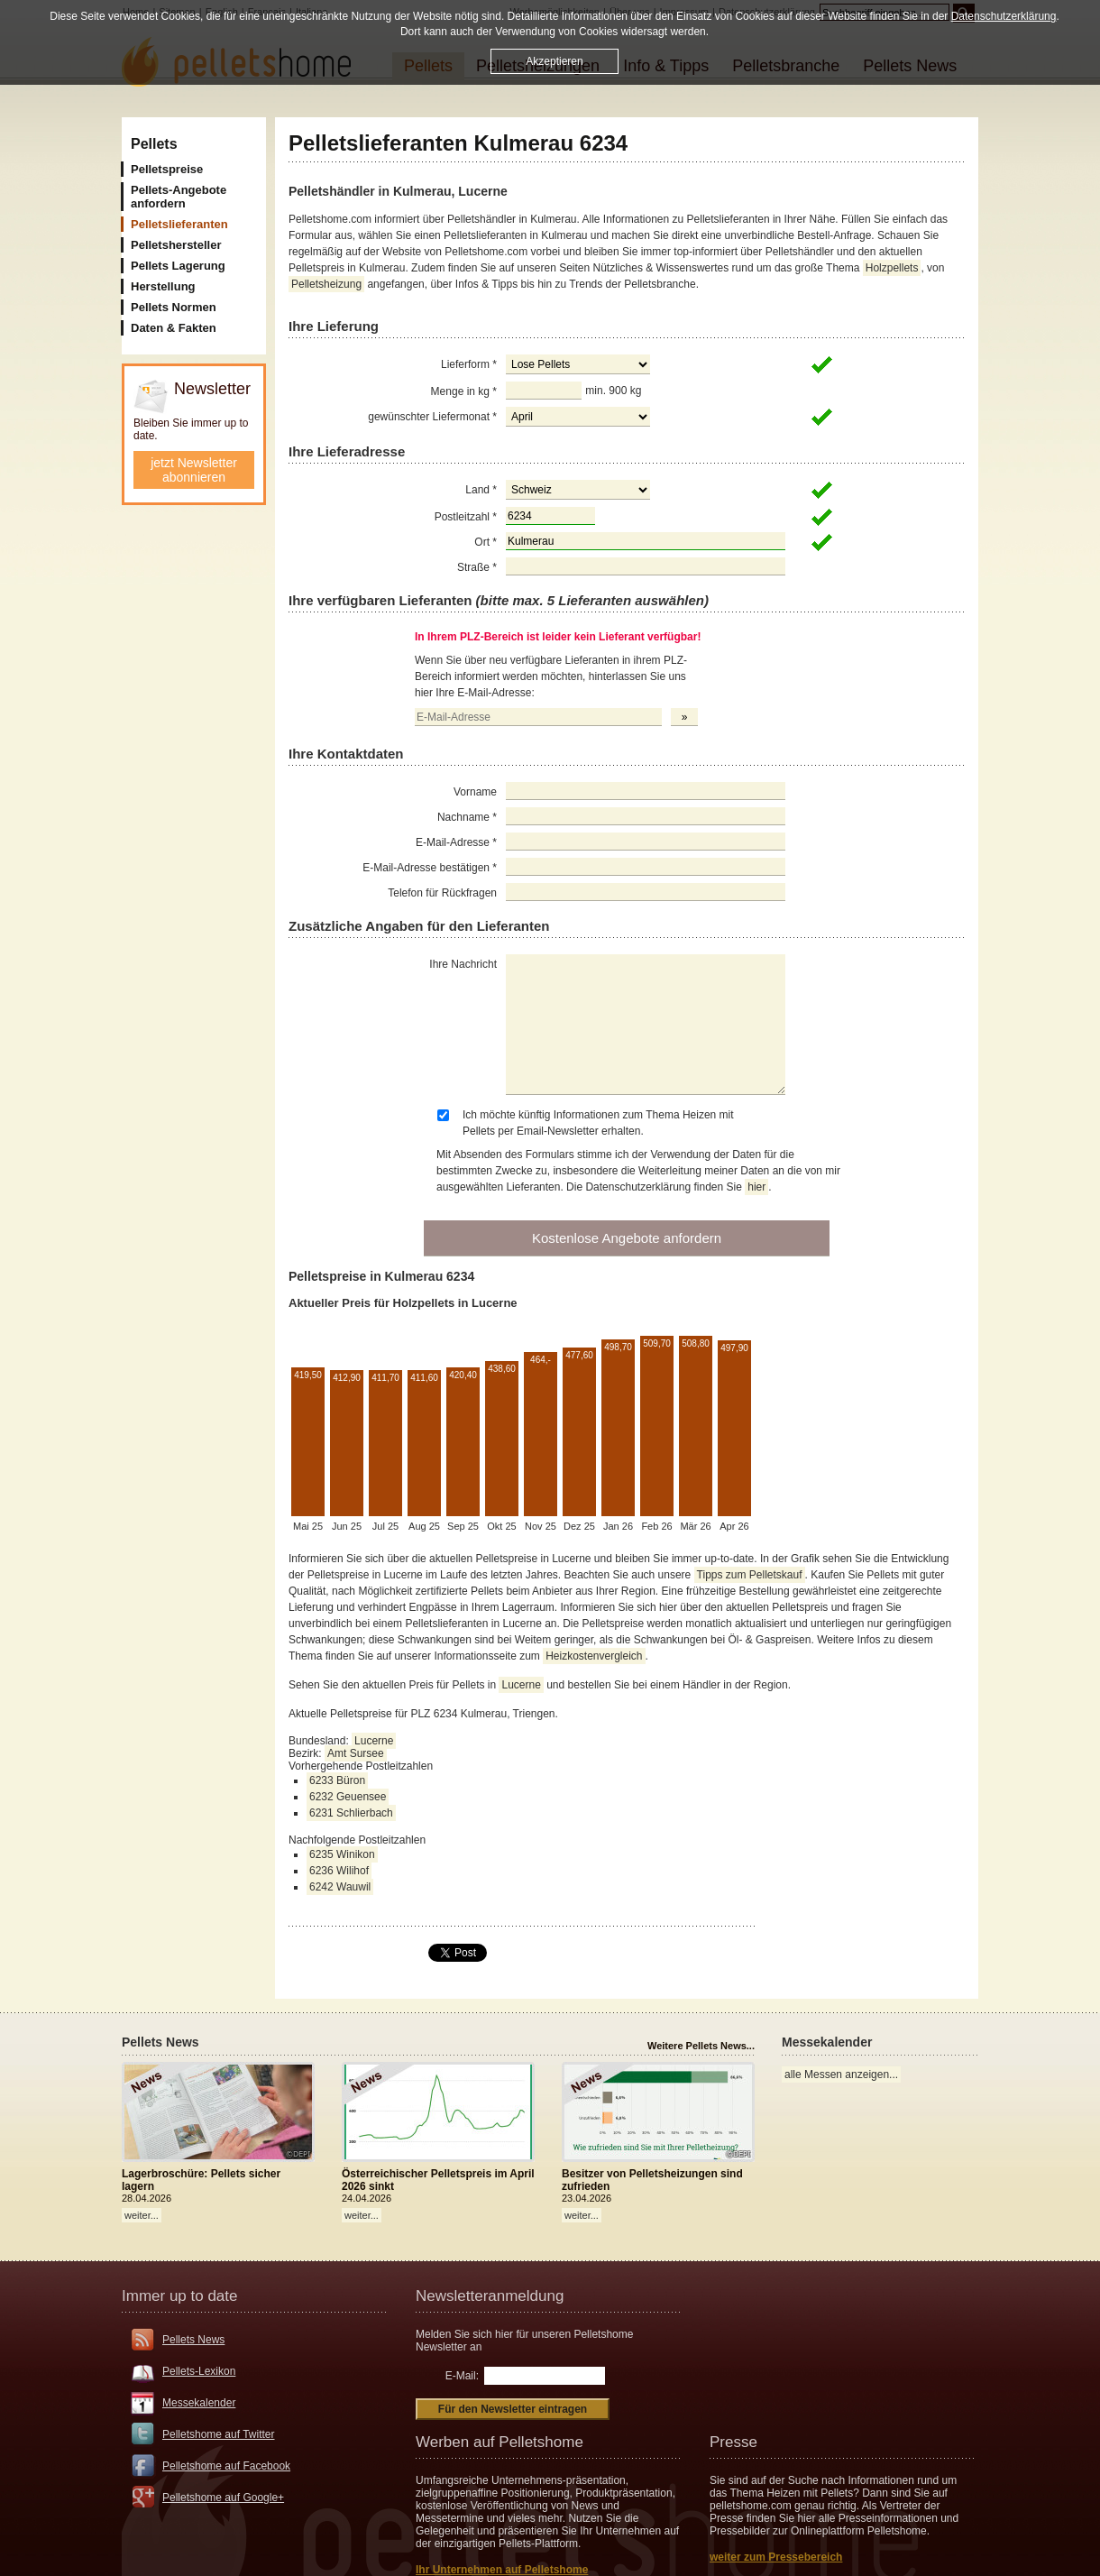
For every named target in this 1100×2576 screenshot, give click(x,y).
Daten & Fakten (173, 328)
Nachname (467, 817)
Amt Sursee (355, 1753)
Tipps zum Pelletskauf (749, 1575)
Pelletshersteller (176, 245)
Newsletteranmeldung (490, 2296)
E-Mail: (462, 2375)
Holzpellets (892, 268)
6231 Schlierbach (351, 1813)
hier (756, 1187)
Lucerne (520, 1685)
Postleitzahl (466, 517)
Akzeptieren (554, 61)
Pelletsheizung (326, 284)
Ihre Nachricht (463, 964)
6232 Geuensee (347, 1796)
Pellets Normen (173, 307)
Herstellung (163, 286)
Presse (733, 2442)
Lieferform (469, 364)
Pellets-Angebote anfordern (178, 196)
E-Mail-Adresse (456, 842)
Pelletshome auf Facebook (226, 2466)
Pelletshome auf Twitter (218, 2434)
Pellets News (193, 2339)
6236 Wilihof (339, 1870)
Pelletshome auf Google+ (223, 2497)
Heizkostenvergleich (593, 1656)
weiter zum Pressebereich (776, 2557)
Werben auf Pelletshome (499, 2442)
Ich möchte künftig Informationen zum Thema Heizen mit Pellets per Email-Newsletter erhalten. (598, 1123)
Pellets (154, 144)
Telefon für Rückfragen (442, 893)
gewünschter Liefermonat (432, 416)
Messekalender (198, 2403)
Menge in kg (464, 391)
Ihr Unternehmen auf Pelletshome (502, 2569)
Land (481, 489)
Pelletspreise (167, 169)
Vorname (475, 792)
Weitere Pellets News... (701, 2045)
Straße (477, 567)
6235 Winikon (342, 1854)
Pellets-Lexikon (198, 2371)
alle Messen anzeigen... (841, 2074)
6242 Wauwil (340, 1887)
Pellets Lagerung (178, 265)
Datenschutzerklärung (1004, 16)
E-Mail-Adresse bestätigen (429, 867)
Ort (485, 542)
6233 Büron (337, 1780)
